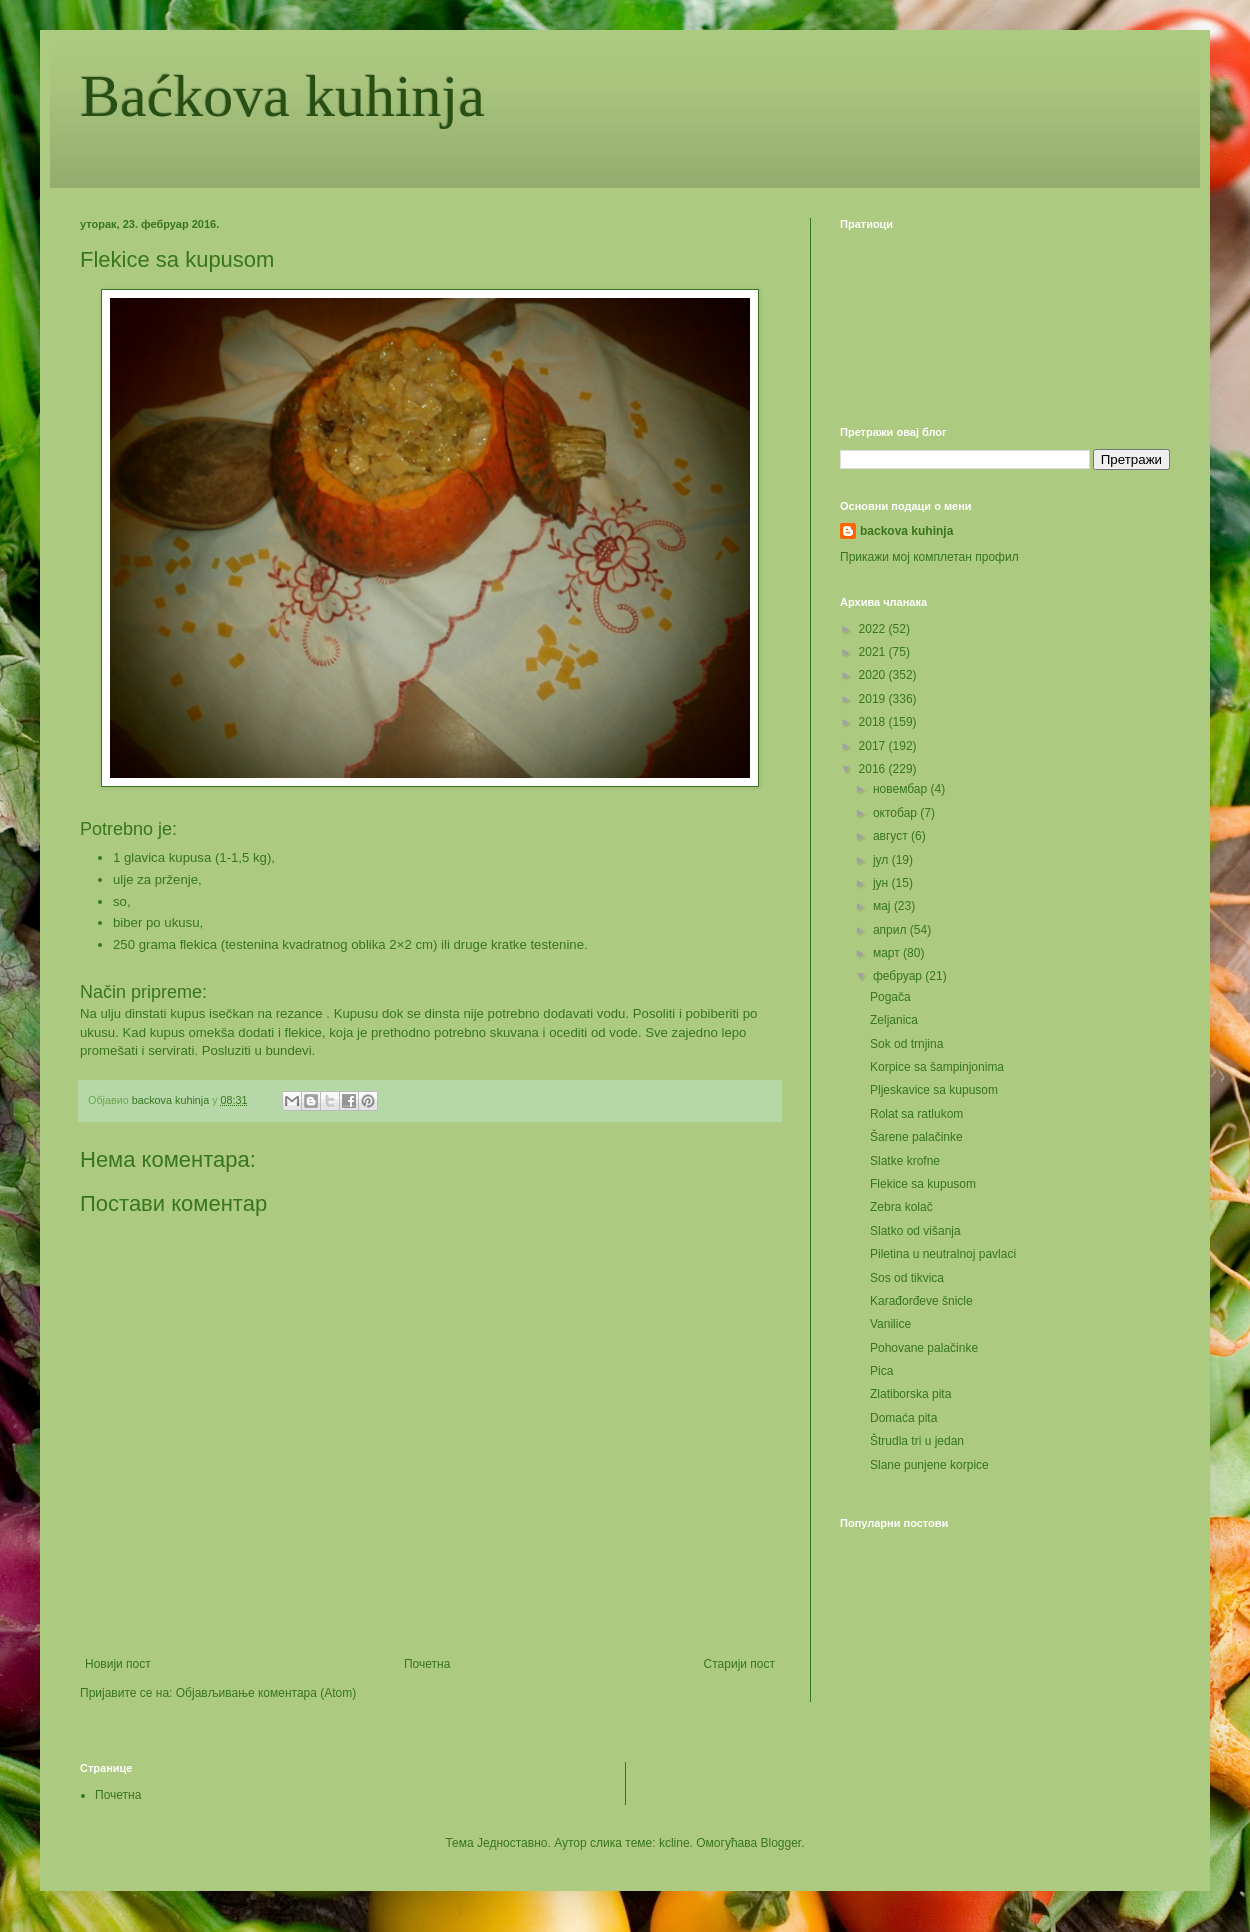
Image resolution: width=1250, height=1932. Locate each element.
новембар (902, 789)
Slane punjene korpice (929, 1465)
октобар (896, 813)
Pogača (890, 997)
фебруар (899, 976)
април (891, 930)
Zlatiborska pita (910, 1394)
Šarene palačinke (916, 1137)
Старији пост (739, 1664)
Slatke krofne (905, 1161)
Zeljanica (894, 1020)
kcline (674, 1843)
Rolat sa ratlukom (916, 1114)
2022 (874, 629)
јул (882, 860)
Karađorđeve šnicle (921, 1301)
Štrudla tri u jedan (917, 1441)
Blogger (781, 1843)
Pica (881, 1371)
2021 (874, 652)
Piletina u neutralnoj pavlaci (943, 1254)
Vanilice (890, 1324)
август (892, 836)
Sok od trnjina (906, 1044)
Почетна (427, 1664)
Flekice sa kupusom (923, 1184)
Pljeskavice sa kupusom (934, 1090)
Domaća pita (903, 1418)
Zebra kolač (901, 1207)
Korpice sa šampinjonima (937, 1067)
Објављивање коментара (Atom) (266, 1693)
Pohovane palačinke (924, 1348)
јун (882, 883)
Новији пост (118, 1664)
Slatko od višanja (915, 1231)
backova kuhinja (906, 531)
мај (883, 906)
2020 (874, 675)
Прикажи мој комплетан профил (929, 557)
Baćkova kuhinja (282, 96)
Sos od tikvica (907, 1278)
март (888, 953)
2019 (874, 699)
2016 (874, 769)
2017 (874, 746)
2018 (874, 722)
